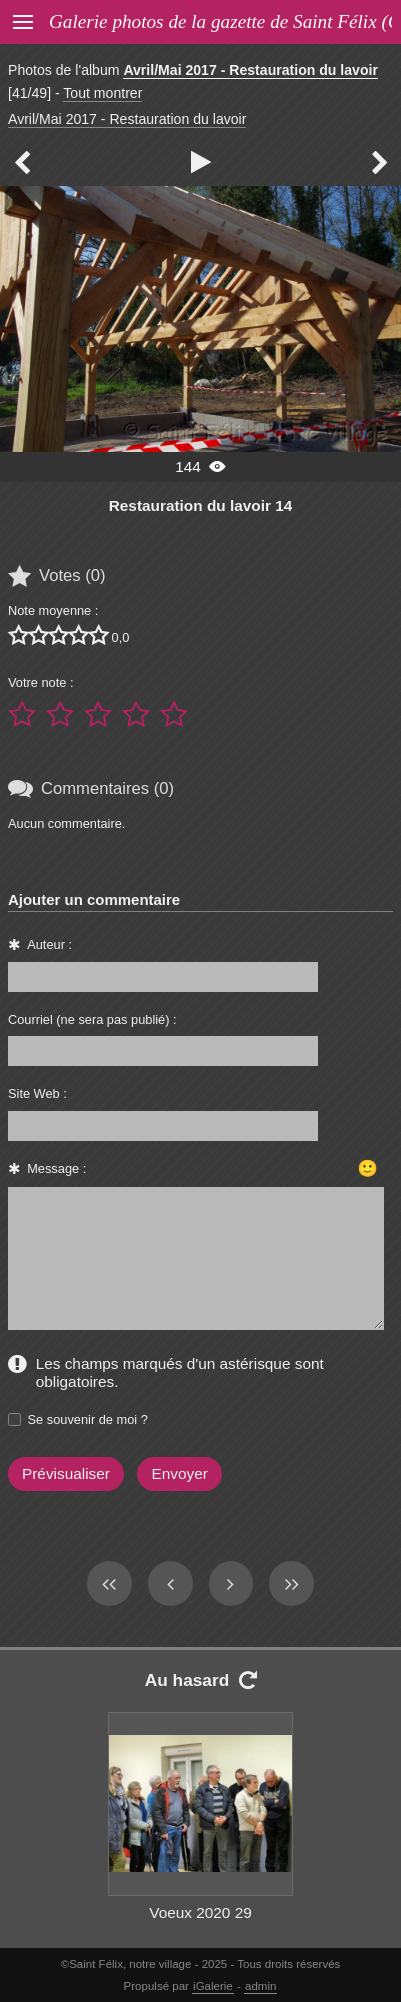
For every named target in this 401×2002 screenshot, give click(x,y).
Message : (56, 1168)
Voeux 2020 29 (200, 1912)
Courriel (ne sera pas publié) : (92, 1019)
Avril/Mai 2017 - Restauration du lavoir (250, 70)
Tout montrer (102, 93)
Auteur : (49, 944)
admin (260, 1986)
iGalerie (213, 1986)
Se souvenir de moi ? (88, 1419)
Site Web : (37, 1093)
